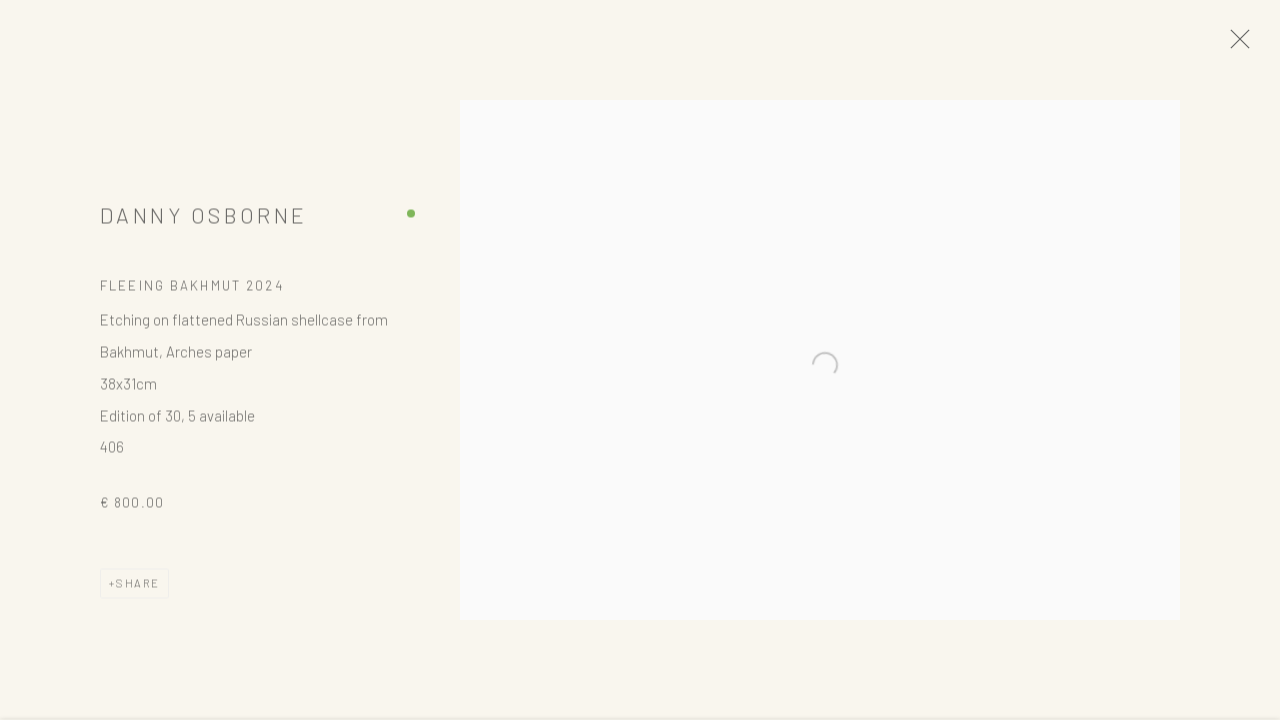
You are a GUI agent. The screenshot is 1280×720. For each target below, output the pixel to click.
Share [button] (138, 588)
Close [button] (1246, 45)
